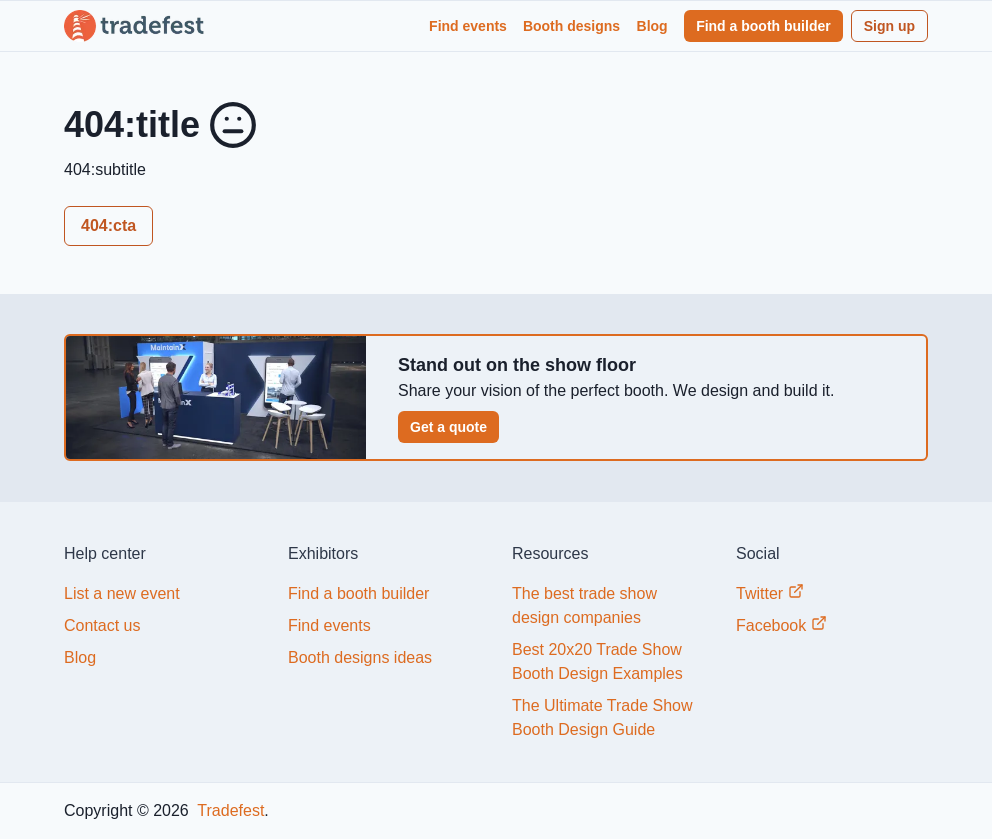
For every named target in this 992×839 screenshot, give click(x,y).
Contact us (102, 625)
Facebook (781, 624)
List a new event (122, 593)
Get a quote (448, 427)
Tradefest (228, 810)
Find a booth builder (763, 26)
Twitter (770, 592)
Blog (652, 26)
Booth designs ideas (360, 657)
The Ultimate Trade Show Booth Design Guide (602, 717)
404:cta (108, 225)
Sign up (889, 26)
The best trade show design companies (584, 605)
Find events (468, 26)
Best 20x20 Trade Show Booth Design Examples (597, 661)
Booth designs (571, 26)
